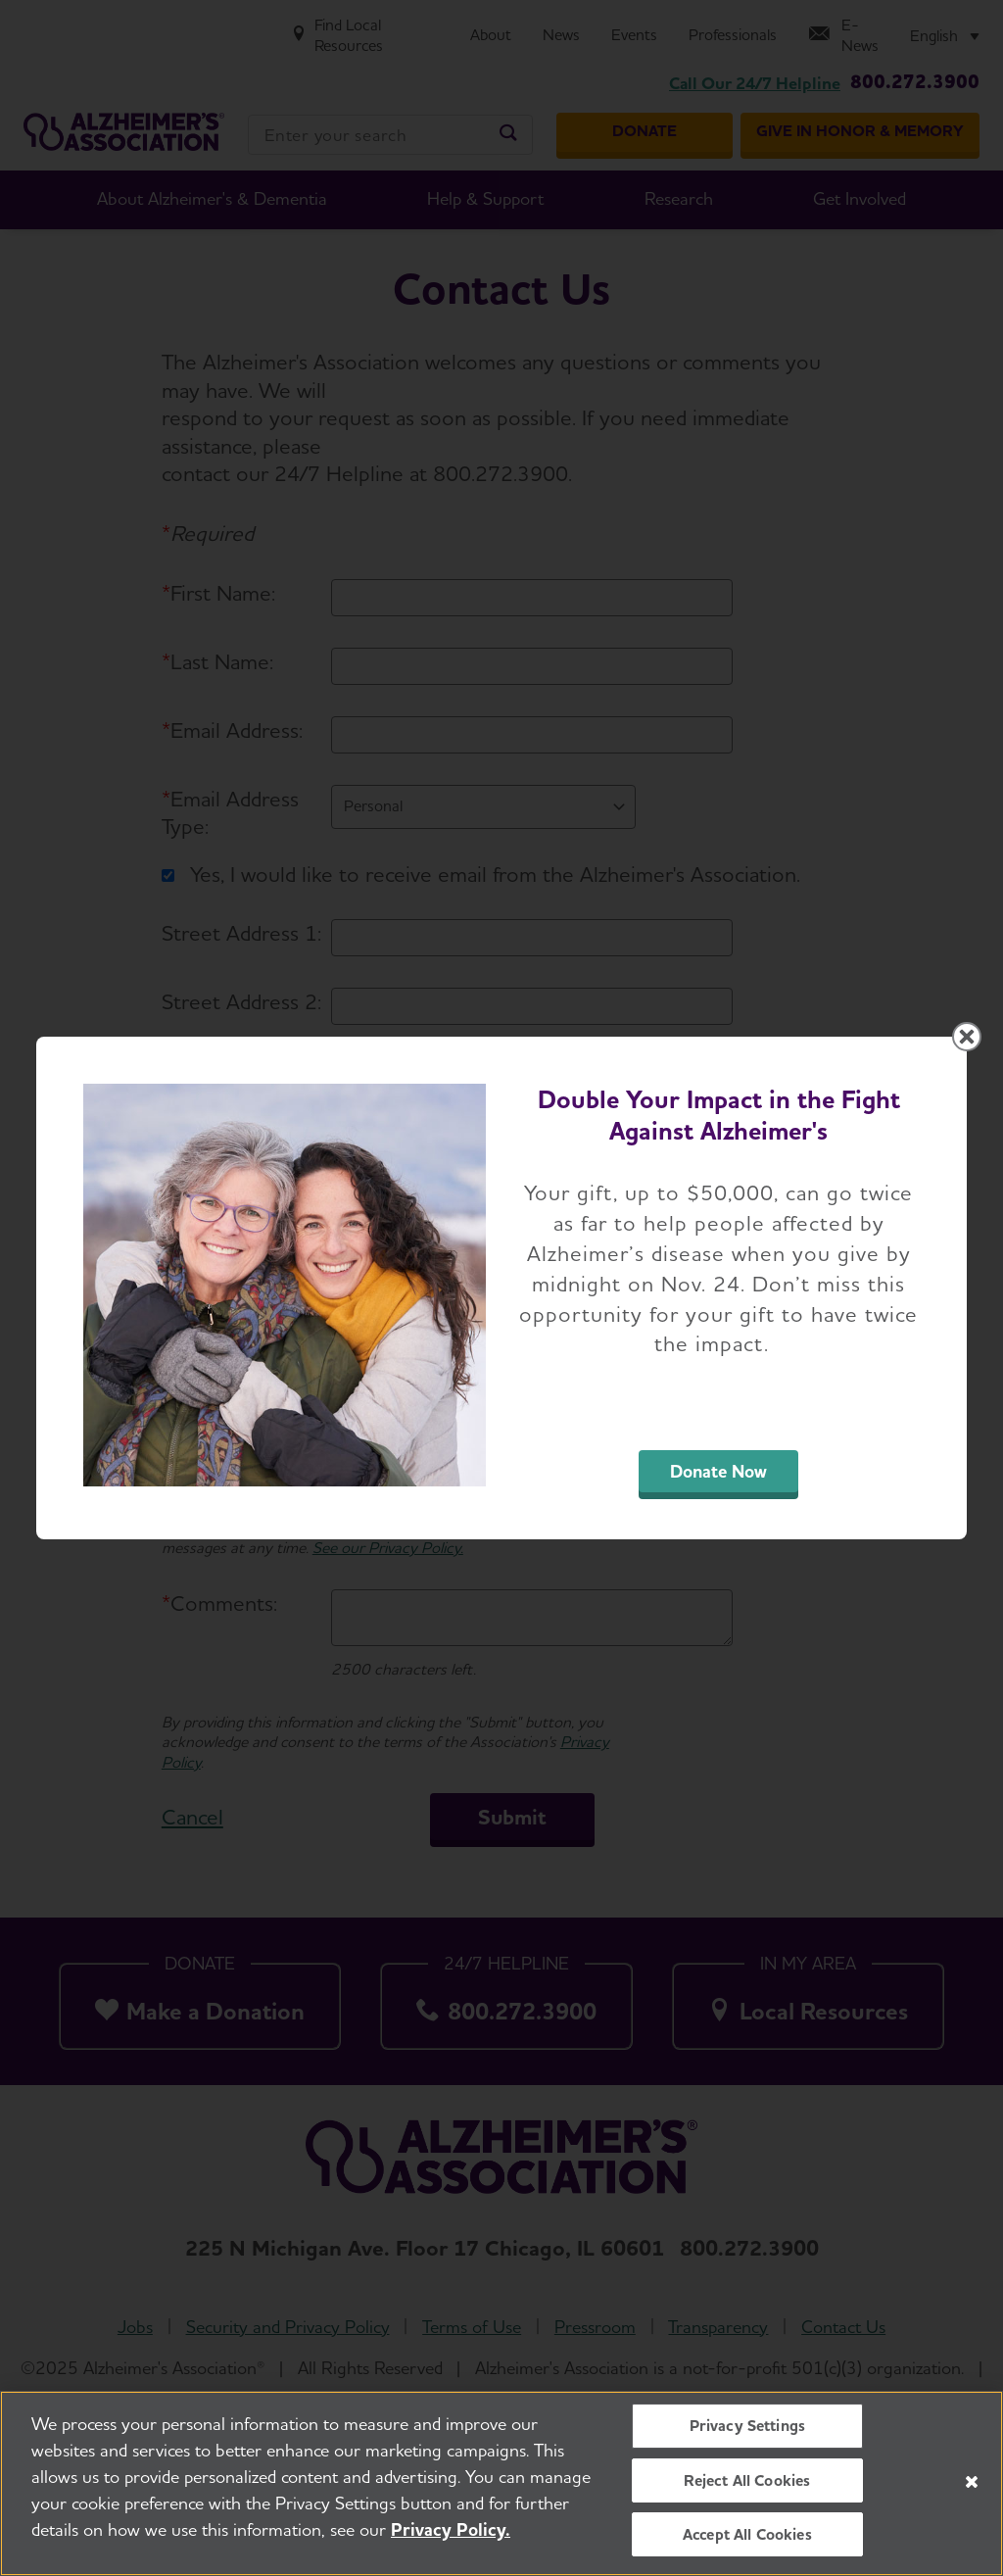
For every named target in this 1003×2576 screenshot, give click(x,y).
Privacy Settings (748, 2426)
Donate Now (718, 1471)
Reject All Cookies (747, 2480)
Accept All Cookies (747, 2534)
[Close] (971, 2481)
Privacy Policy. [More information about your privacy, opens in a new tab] (450, 2530)
